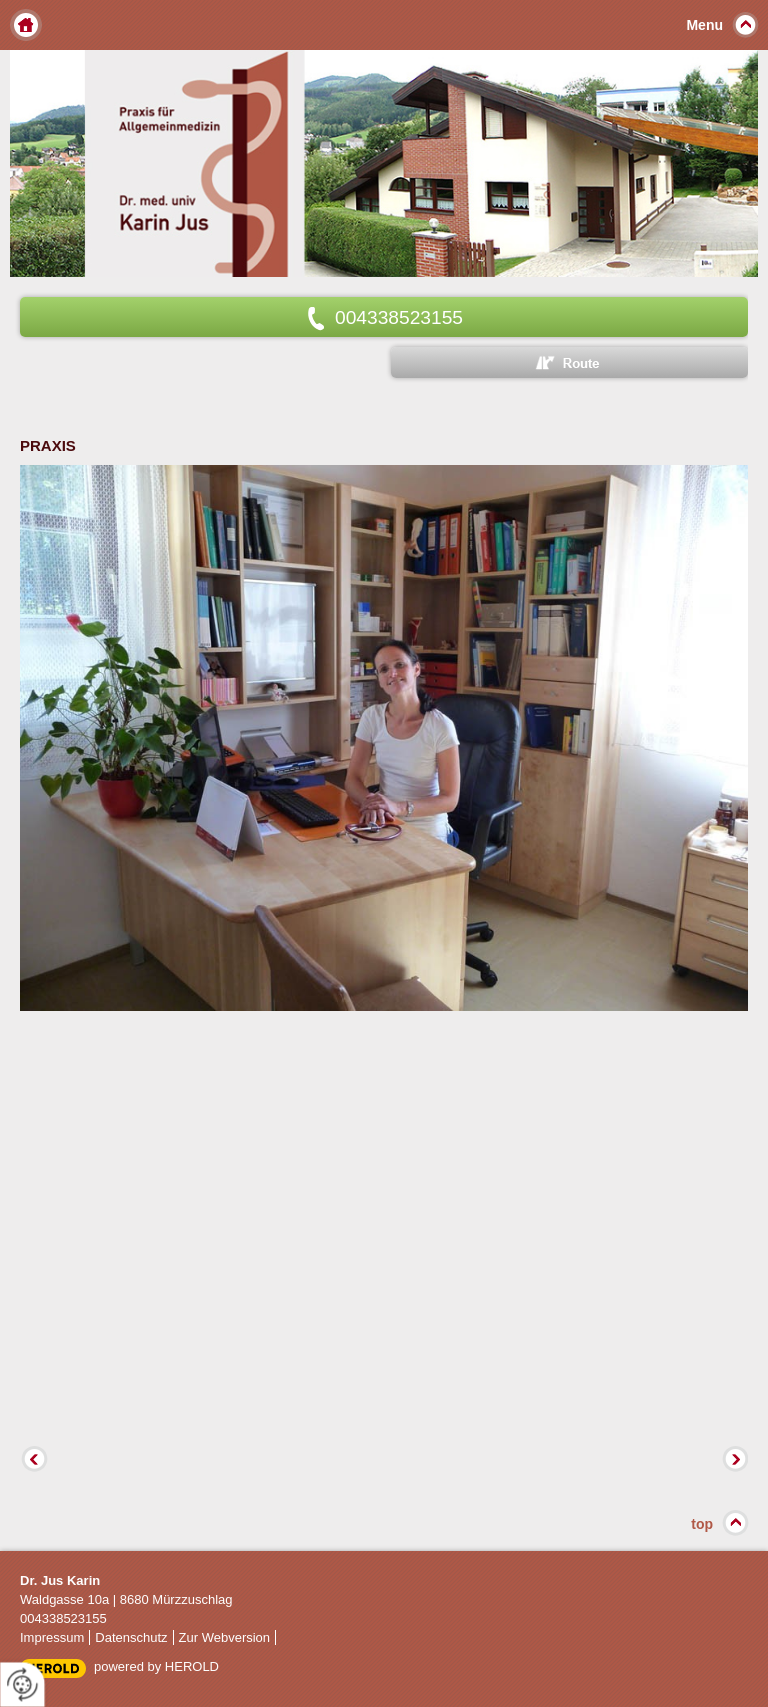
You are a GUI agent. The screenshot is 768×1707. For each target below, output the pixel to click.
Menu (704, 25)
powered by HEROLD (156, 1666)
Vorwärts (733, 1461)
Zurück (35, 1461)
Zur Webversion (225, 1637)
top (702, 1524)
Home (26, 25)
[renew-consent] (22, 1684)
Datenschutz (131, 1637)
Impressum (52, 1637)
